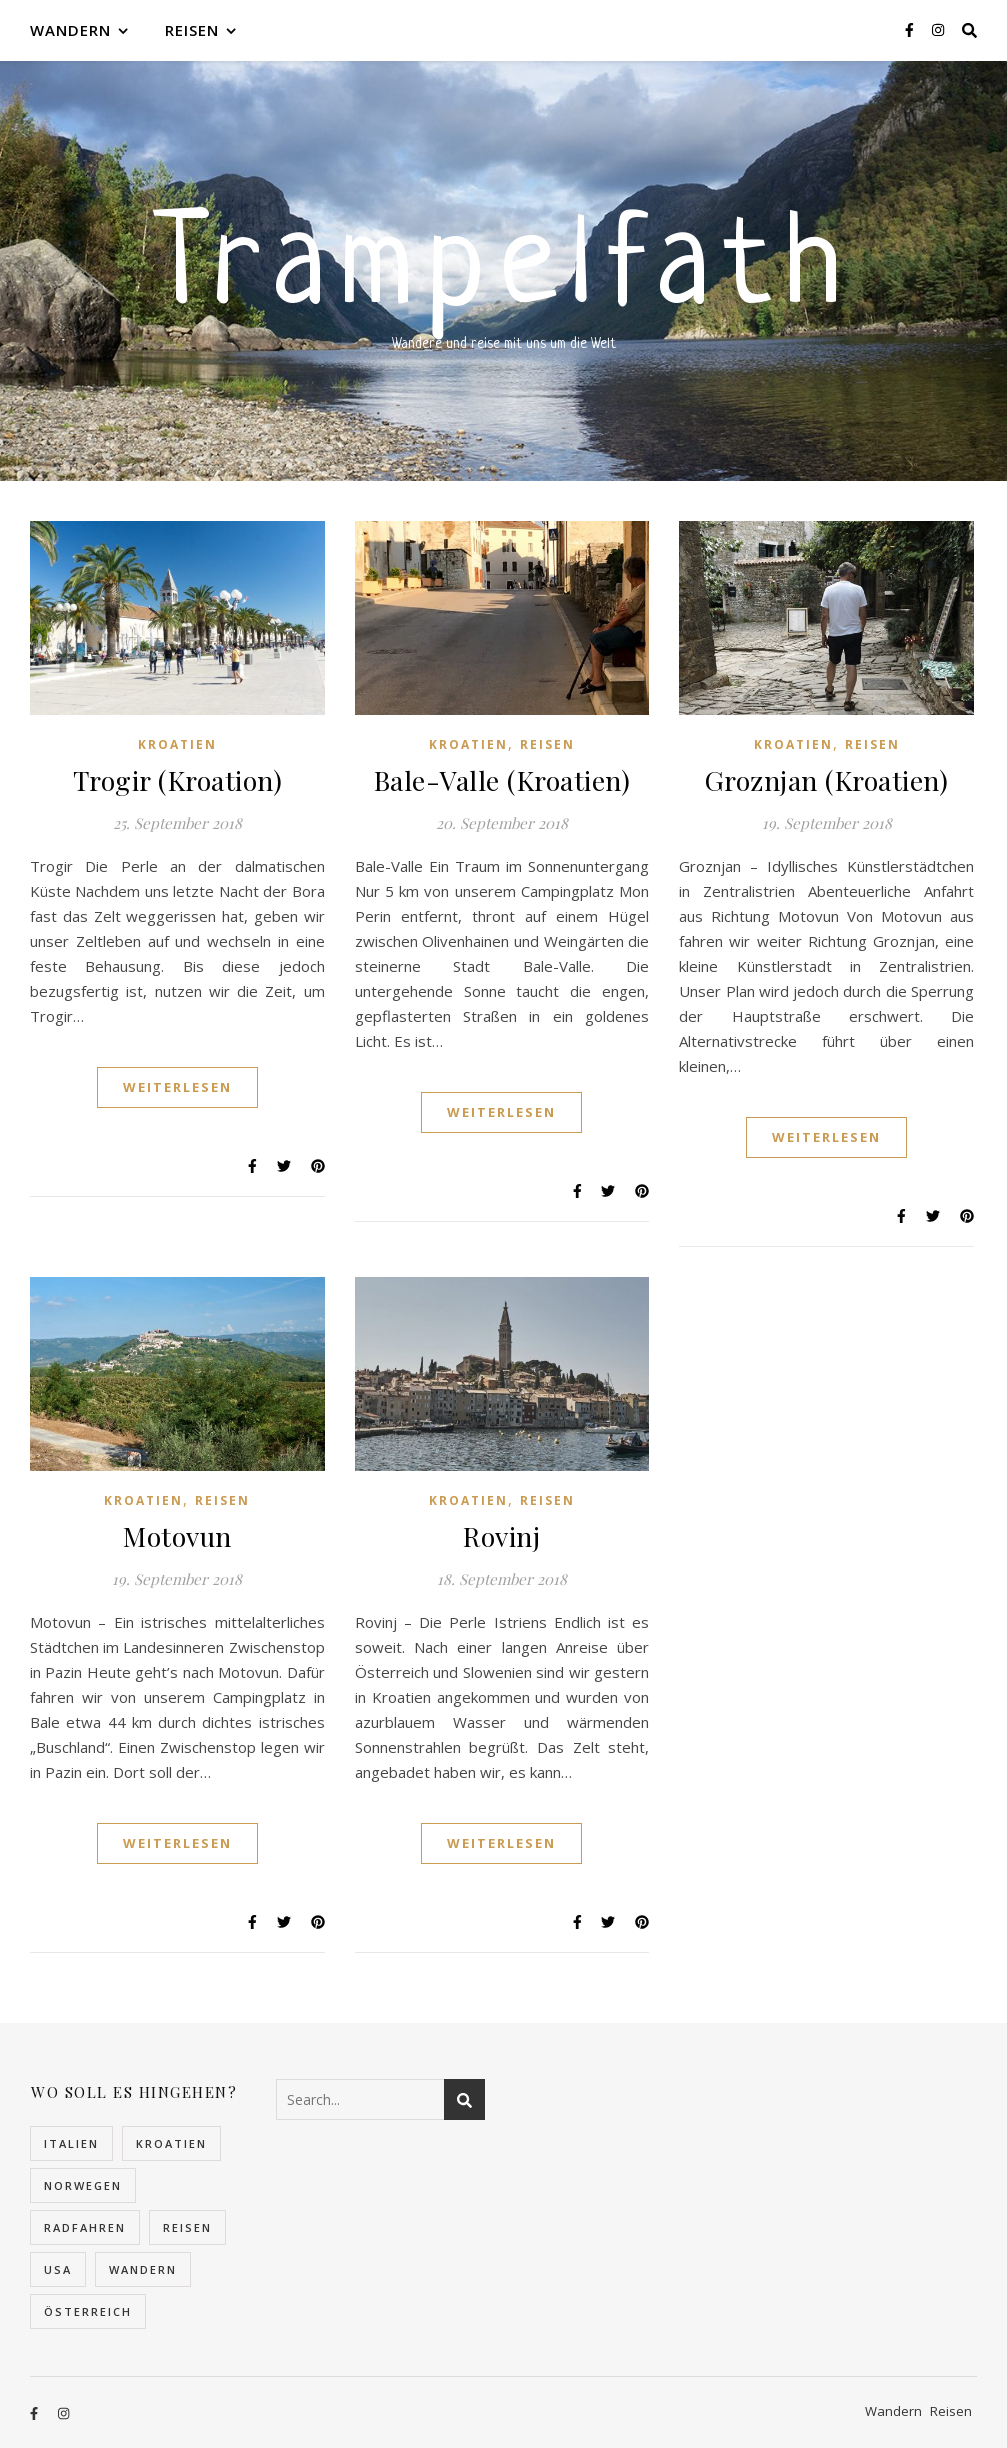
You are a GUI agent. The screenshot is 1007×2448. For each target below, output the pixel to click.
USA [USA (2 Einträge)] (58, 2269)
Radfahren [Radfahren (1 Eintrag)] (85, 2227)
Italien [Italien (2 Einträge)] (71, 2143)
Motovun (177, 1536)
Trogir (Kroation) (178, 780)
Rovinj (501, 1536)
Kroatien (177, 744)
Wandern (70, 30)
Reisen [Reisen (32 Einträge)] (187, 2227)
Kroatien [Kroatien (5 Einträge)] (171, 2143)
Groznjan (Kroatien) (827, 780)
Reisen (192, 30)
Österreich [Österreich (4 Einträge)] (88, 2311)
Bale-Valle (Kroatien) (502, 780)
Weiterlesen (177, 1087)
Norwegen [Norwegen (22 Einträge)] (83, 2185)
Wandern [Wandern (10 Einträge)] (143, 2269)
